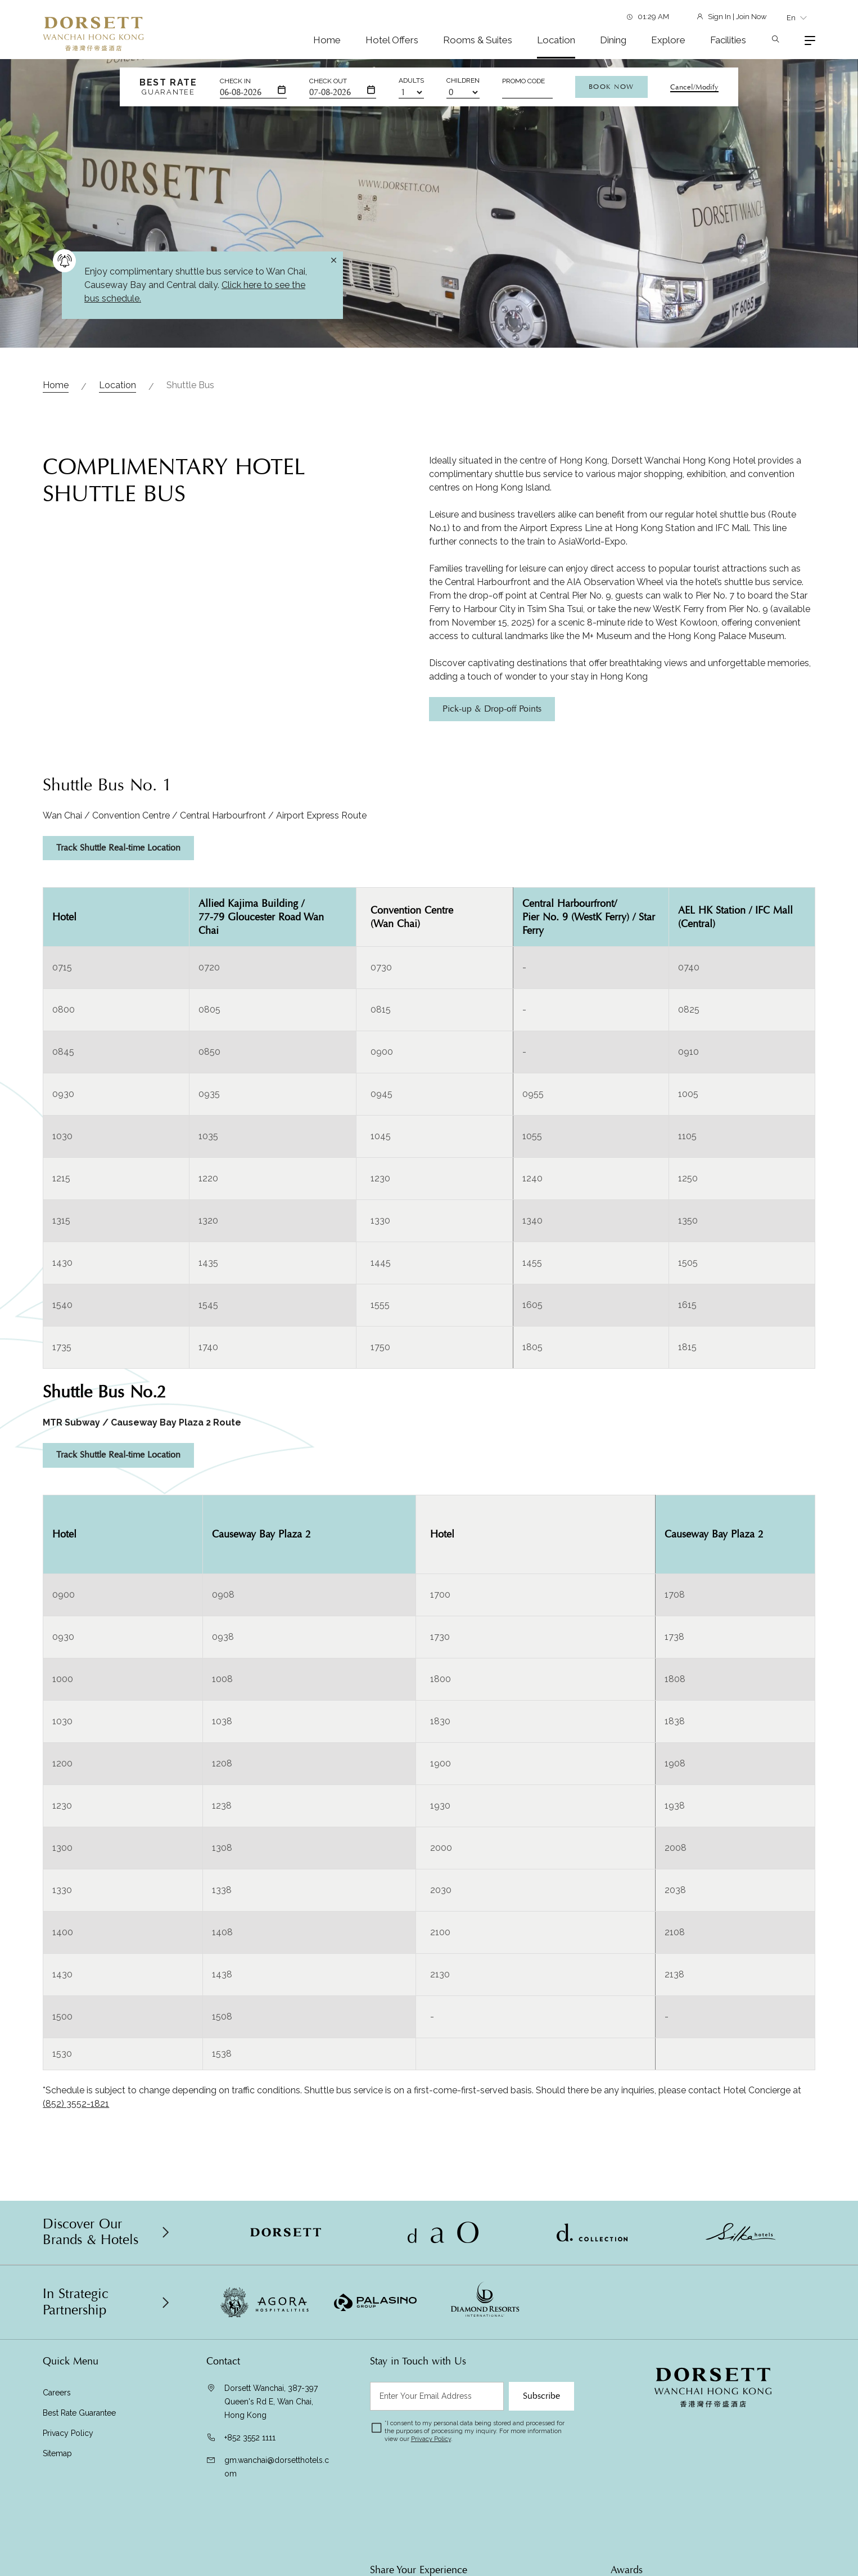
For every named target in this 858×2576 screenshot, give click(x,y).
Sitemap (57, 2453)
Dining (613, 40)
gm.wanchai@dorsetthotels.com (276, 2467)
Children (463, 80)
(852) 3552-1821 (76, 2103)
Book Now (611, 87)
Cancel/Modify (694, 87)
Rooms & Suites (477, 40)
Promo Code (523, 81)
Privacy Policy (68, 2433)
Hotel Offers (391, 40)
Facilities (728, 40)
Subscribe (541, 2396)
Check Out (328, 81)
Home (327, 40)
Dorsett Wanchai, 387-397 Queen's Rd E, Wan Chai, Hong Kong (271, 2402)
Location (556, 40)
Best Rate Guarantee (79, 2412)
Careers (57, 2392)
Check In (235, 81)
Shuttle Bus (190, 385)
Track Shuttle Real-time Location (118, 847)
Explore (668, 40)
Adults (411, 80)
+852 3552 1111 (250, 2437)
